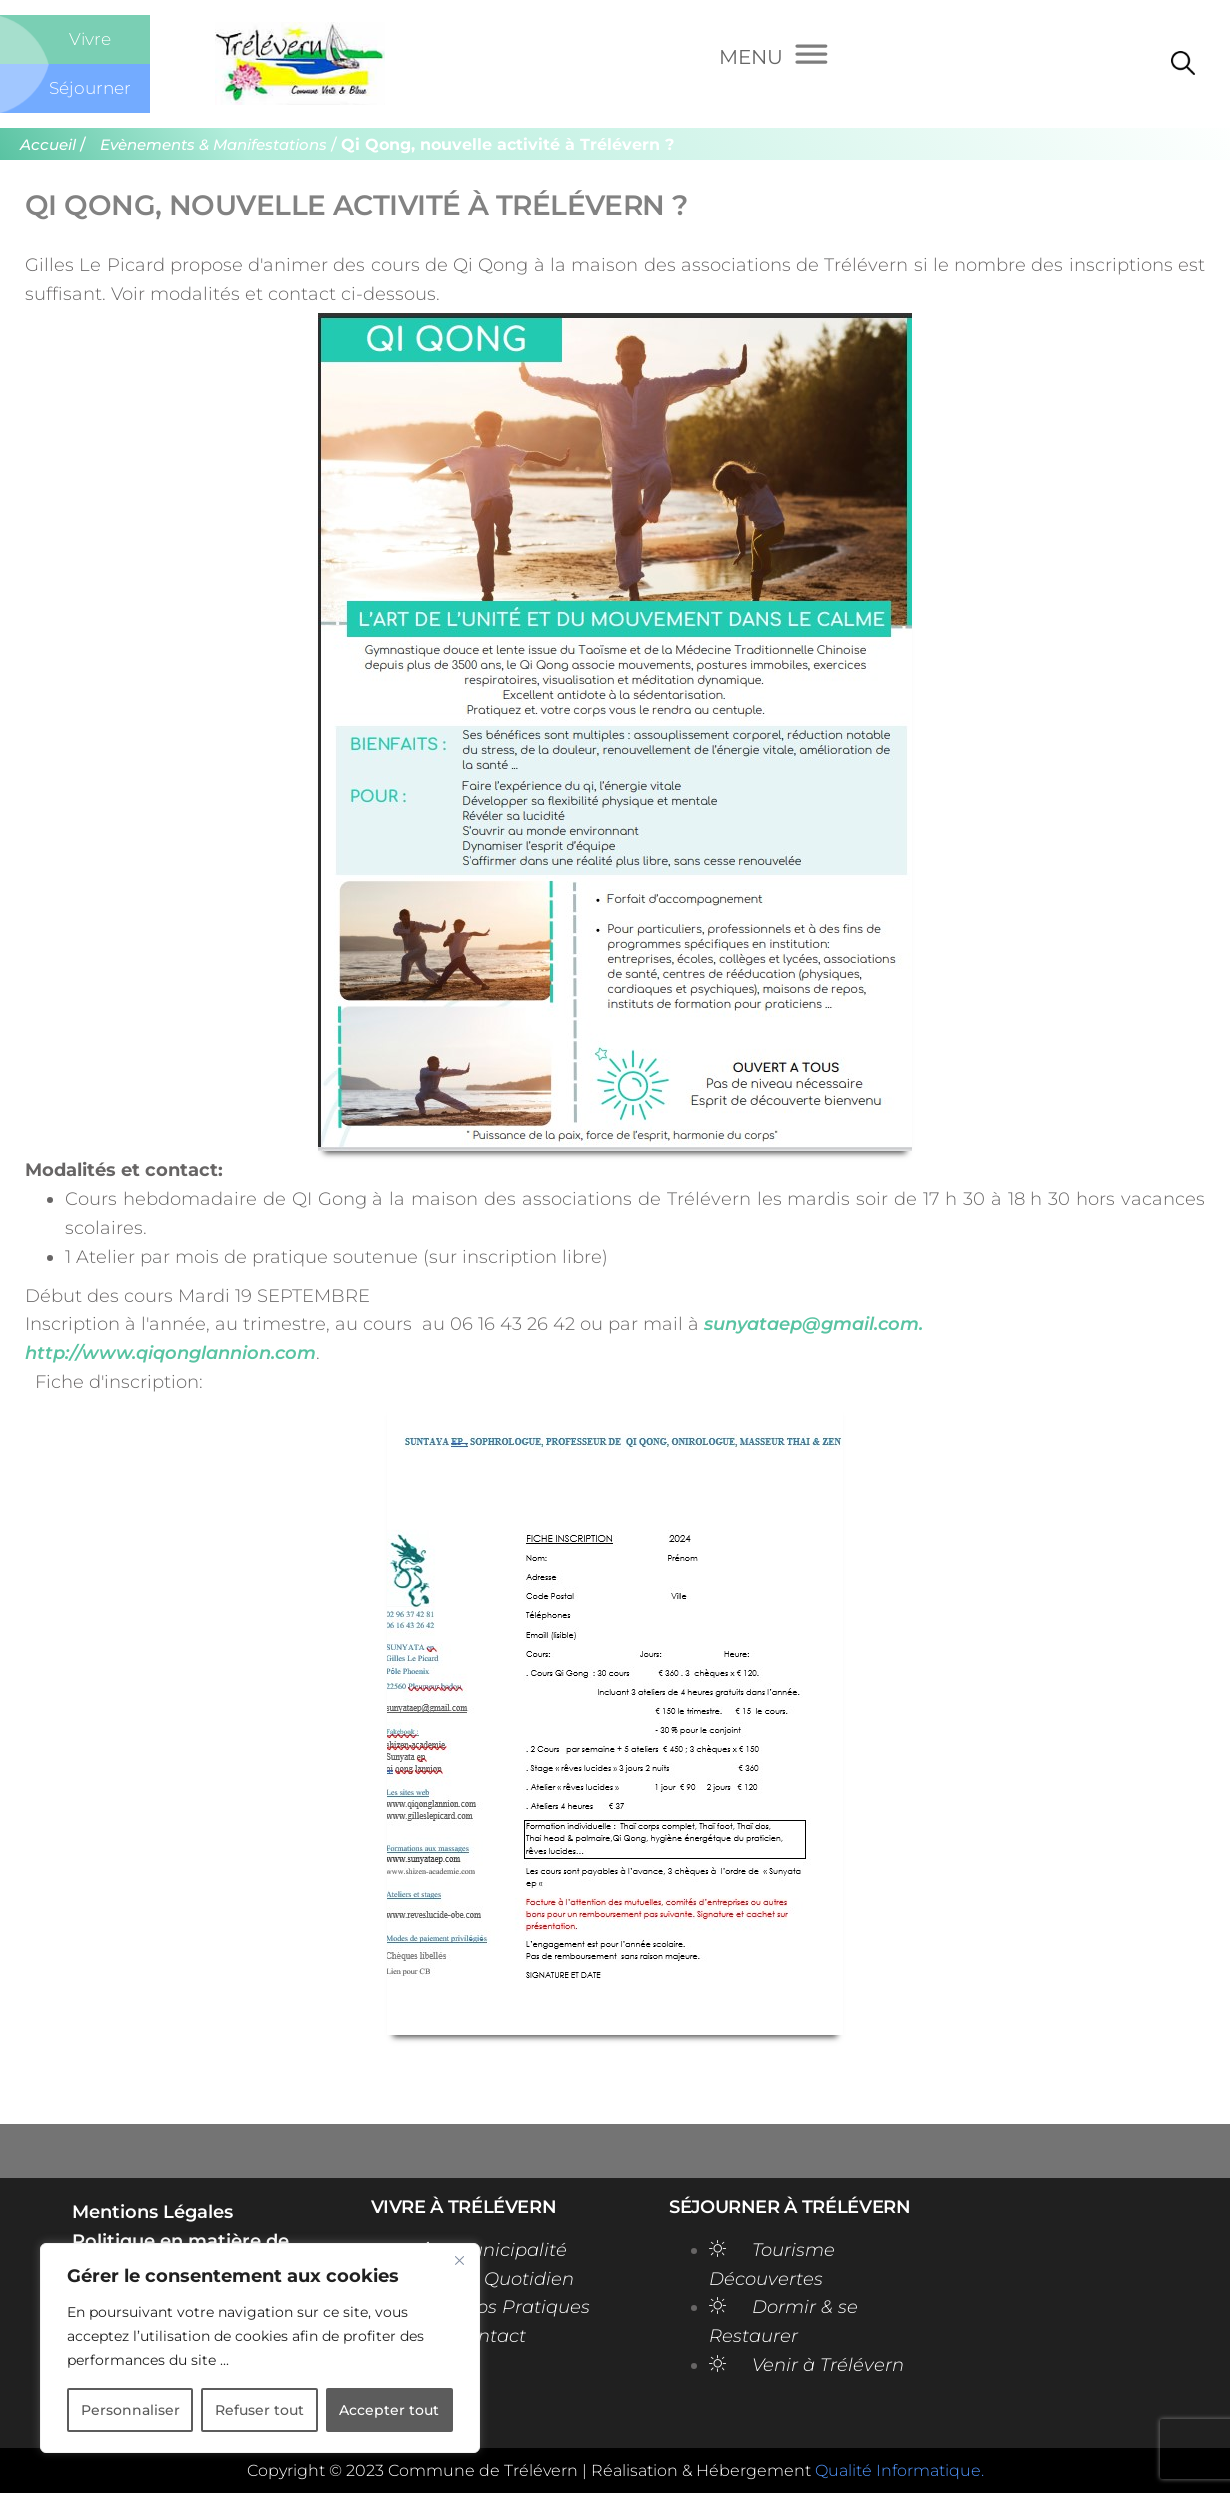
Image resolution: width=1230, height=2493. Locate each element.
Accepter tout (389, 2410)
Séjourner (90, 88)
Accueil (48, 145)
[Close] (459, 2260)
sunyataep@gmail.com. (813, 1324)
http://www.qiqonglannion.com (170, 1353)
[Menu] (773, 59)
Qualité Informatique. (899, 2470)
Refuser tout (259, 2410)
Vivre (90, 39)
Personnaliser (130, 2410)
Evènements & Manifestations (213, 145)
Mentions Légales (152, 2212)
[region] (260, 2348)
